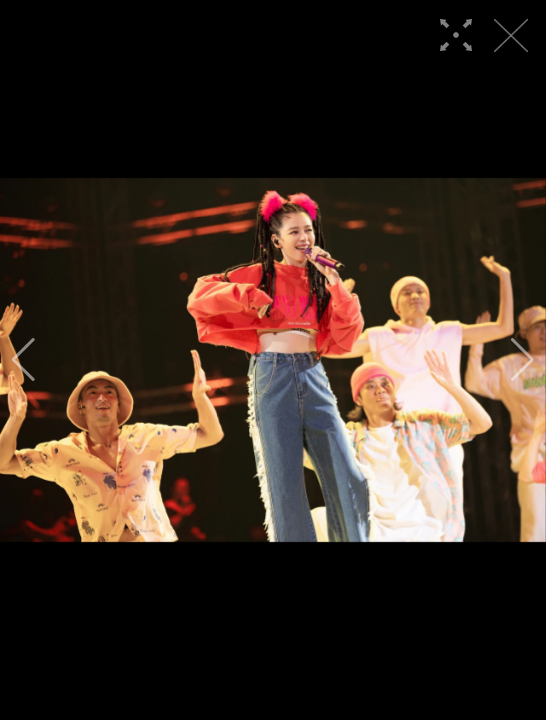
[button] (23, 360)
